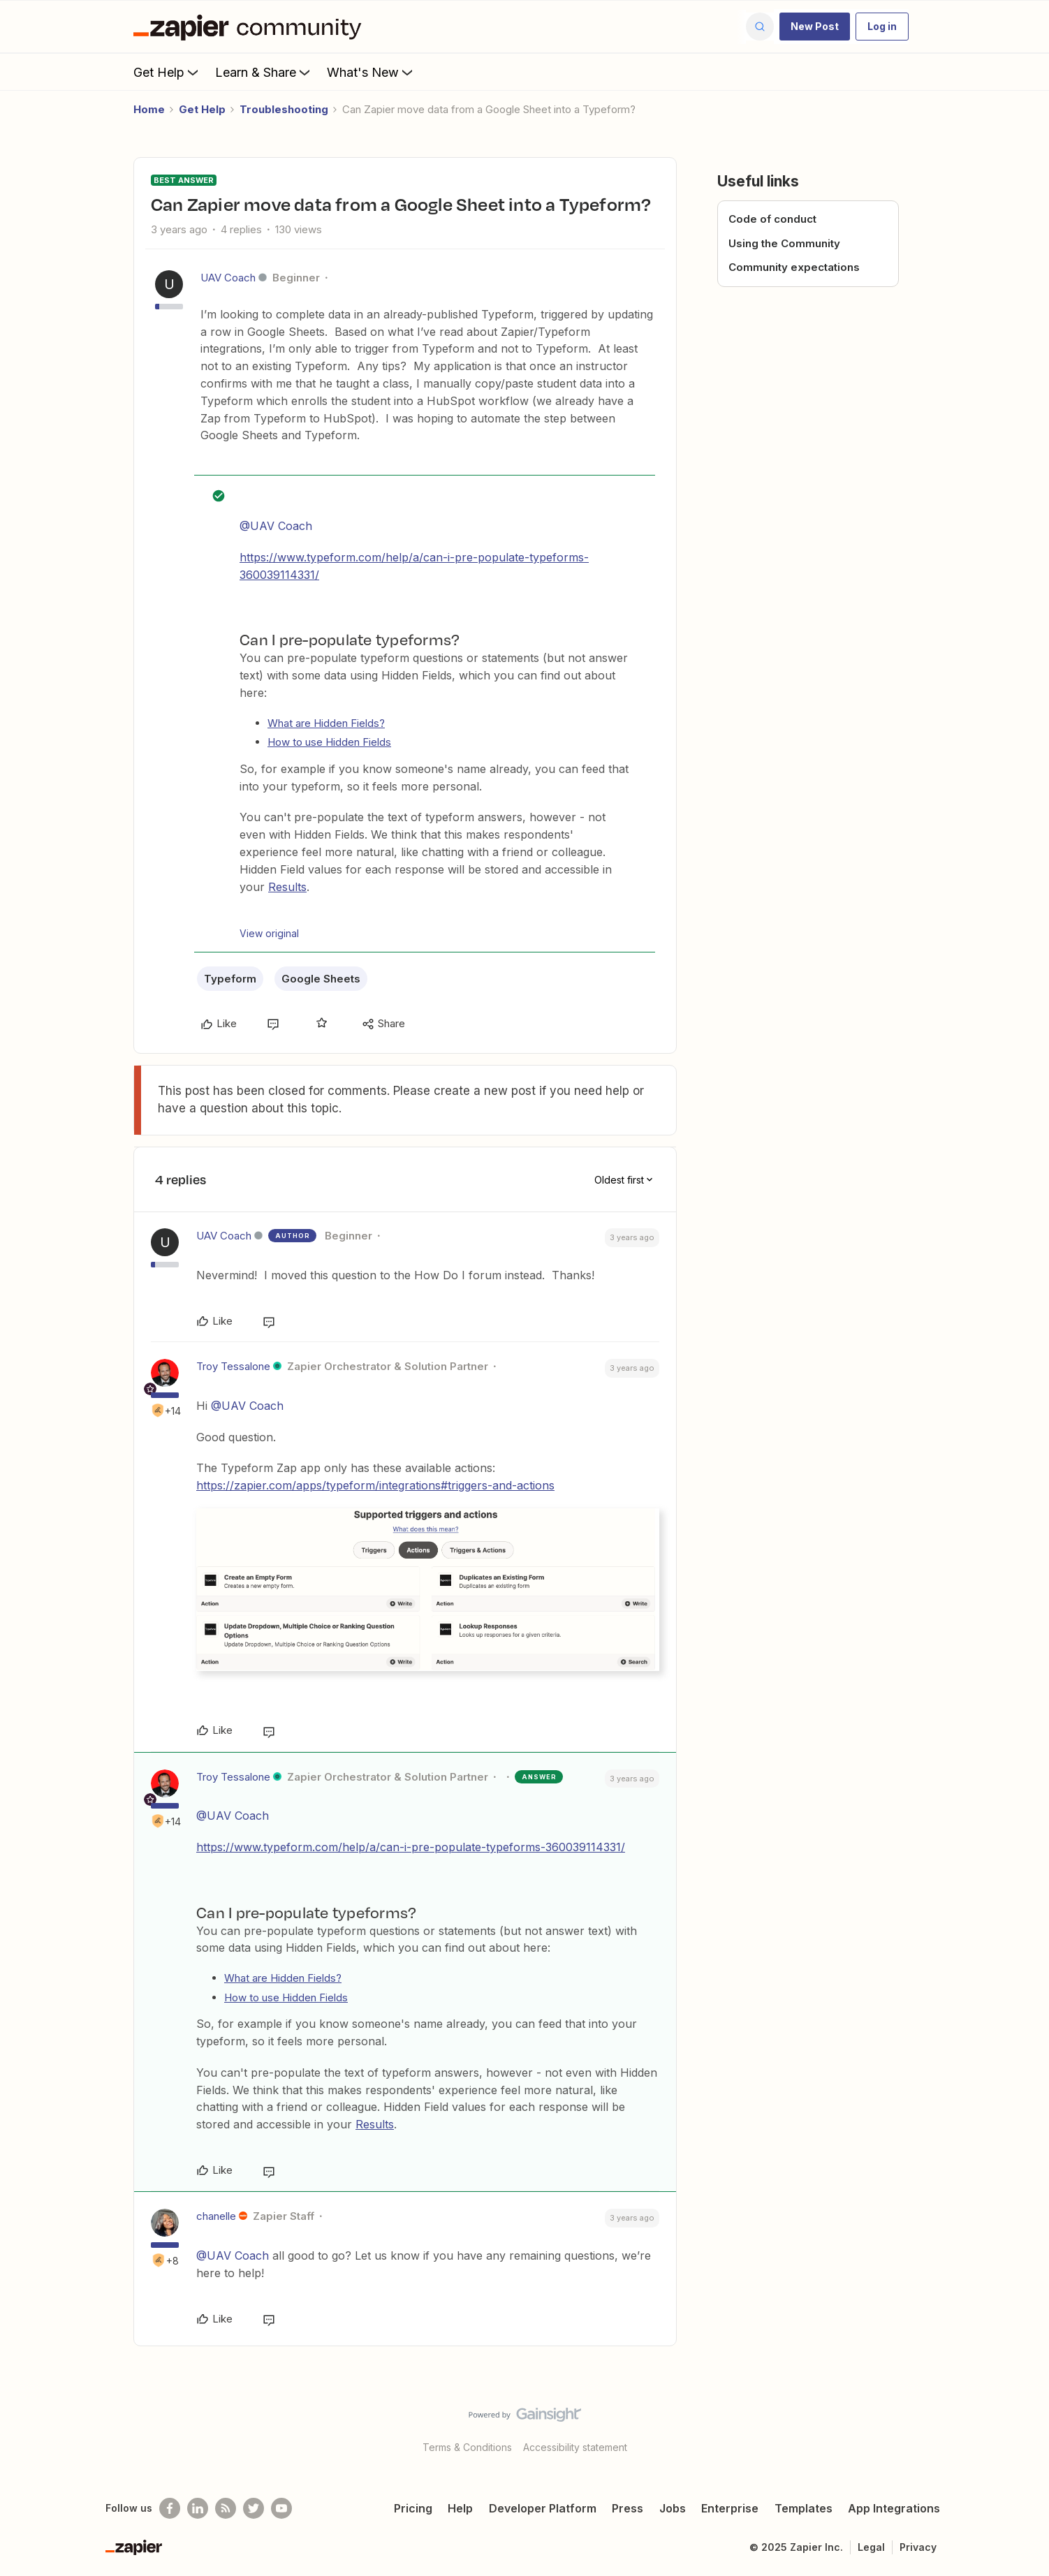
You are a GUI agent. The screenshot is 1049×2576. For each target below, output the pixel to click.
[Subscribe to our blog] (225, 2508)
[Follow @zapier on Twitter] (253, 2508)
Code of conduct (772, 219)
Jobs (672, 2508)
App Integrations (894, 2508)
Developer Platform (542, 2508)
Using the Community (784, 243)
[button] (814, 27)
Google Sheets (320, 978)
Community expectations (794, 267)
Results (287, 887)
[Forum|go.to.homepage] (250, 27)
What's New (371, 72)
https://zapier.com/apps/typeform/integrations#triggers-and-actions (375, 1485)
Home (149, 109)
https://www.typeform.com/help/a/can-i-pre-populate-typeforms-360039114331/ (410, 1847)
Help (460, 2508)
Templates (803, 2508)
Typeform (230, 978)
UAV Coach (228, 277)
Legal (871, 2547)
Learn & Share (264, 72)
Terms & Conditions (467, 2447)
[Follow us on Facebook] (169, 2508)
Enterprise (729, 2508)
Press (627, 2508)
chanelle (216, 2216)
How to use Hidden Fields (329, 742)
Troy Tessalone (233, 1366)
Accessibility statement (575, 2447)
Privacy (918, 2547)
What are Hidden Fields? (326, 723)
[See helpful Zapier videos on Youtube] (281, 2508)
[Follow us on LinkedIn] (197, 2508)
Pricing (413, 2508)
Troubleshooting (284, 109)
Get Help (167, 72)
